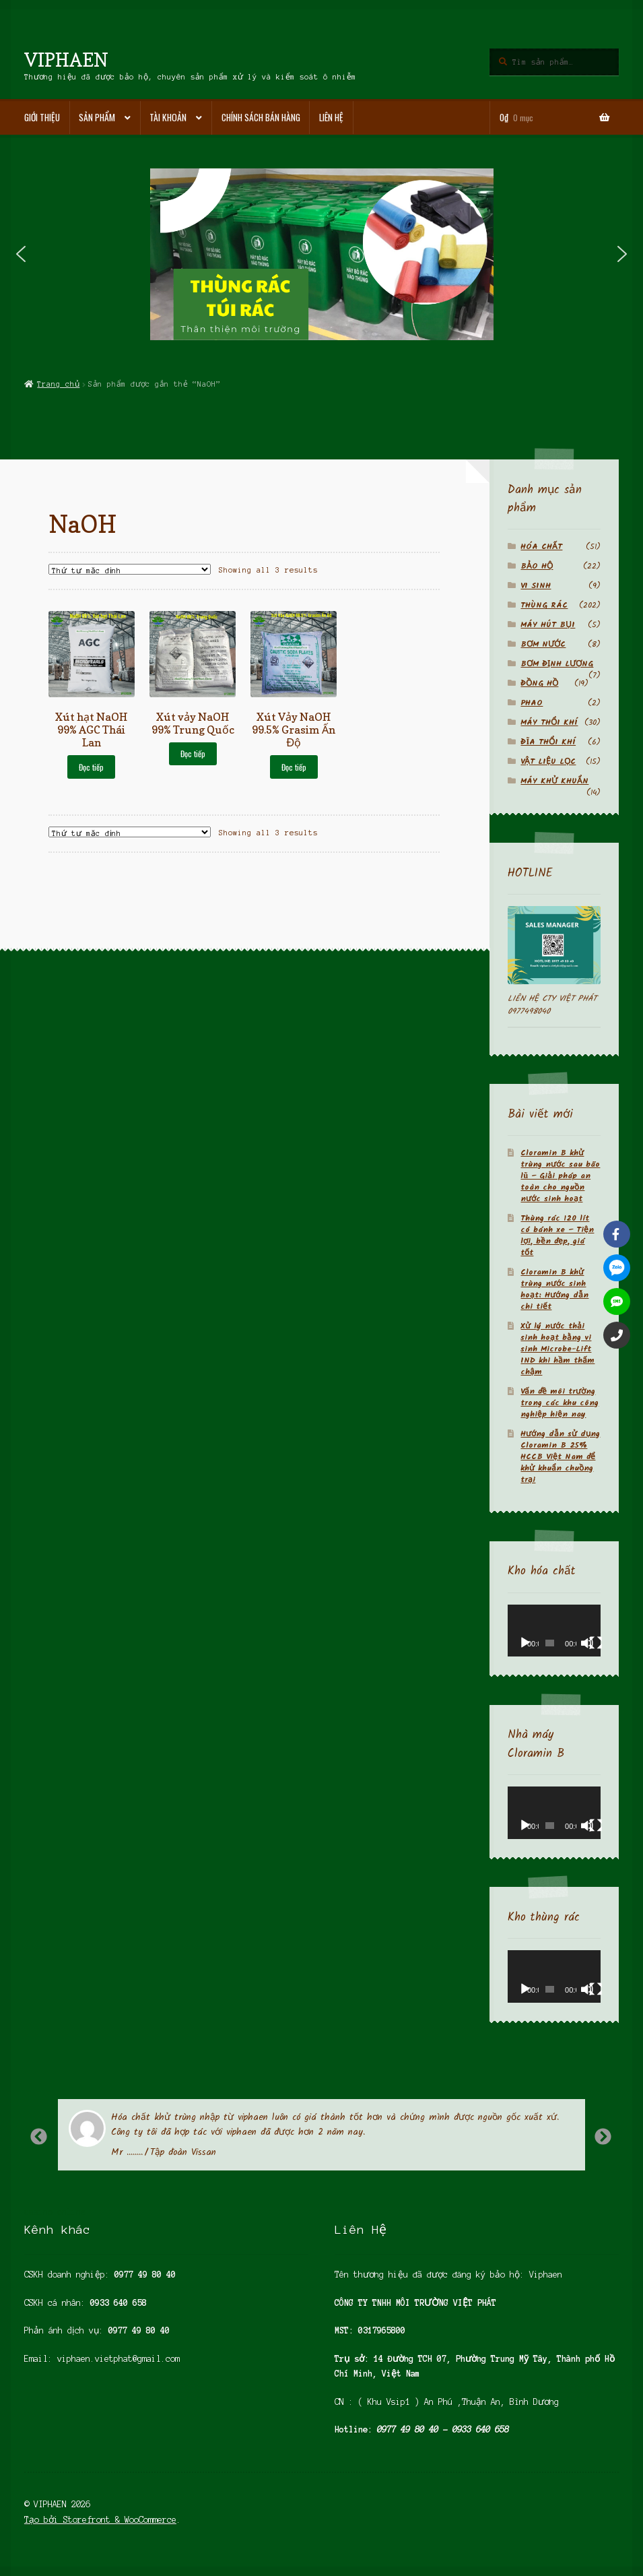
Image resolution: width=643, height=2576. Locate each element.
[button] (21, 254)
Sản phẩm (97, 117)
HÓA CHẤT (541, 546)
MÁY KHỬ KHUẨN (554, 781)
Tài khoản (168, 117)
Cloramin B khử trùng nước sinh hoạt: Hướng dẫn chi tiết (554, 1289)
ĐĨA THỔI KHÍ (548, 742)
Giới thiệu (42, 117)
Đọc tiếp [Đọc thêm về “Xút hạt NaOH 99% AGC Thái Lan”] (91, 767)
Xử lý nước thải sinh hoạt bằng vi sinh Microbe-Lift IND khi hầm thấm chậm (557, 1349)
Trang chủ (58, 384)
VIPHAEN (66, 60)
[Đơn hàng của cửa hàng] (129, 569)
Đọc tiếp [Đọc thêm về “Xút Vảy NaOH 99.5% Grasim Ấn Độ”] (293, 767)
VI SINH (535, 585)
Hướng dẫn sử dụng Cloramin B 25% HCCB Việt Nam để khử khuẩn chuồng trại (560, 1456)
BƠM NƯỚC (543, 644)
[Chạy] (525, 1643)
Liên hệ (331, 117)
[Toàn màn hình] (596, 1643)
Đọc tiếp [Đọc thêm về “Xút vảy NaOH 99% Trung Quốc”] (192, 753)
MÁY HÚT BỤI (547, 624)
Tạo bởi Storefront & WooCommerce (100, 2519)
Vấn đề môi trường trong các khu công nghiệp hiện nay (559, 1403)
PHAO (531, 703)
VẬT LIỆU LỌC (548, 761)
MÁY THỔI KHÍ (549, 722)
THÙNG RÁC (544, 605)
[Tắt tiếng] (587, 1643)
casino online (55, 2212)
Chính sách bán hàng (261, 117)
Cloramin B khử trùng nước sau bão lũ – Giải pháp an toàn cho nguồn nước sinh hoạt (560, 1176)
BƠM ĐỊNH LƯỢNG (556, 663)
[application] (554, 1631)
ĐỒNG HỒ (539, 683)
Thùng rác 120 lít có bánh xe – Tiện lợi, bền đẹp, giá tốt (557, 1235)
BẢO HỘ (536, 566)
